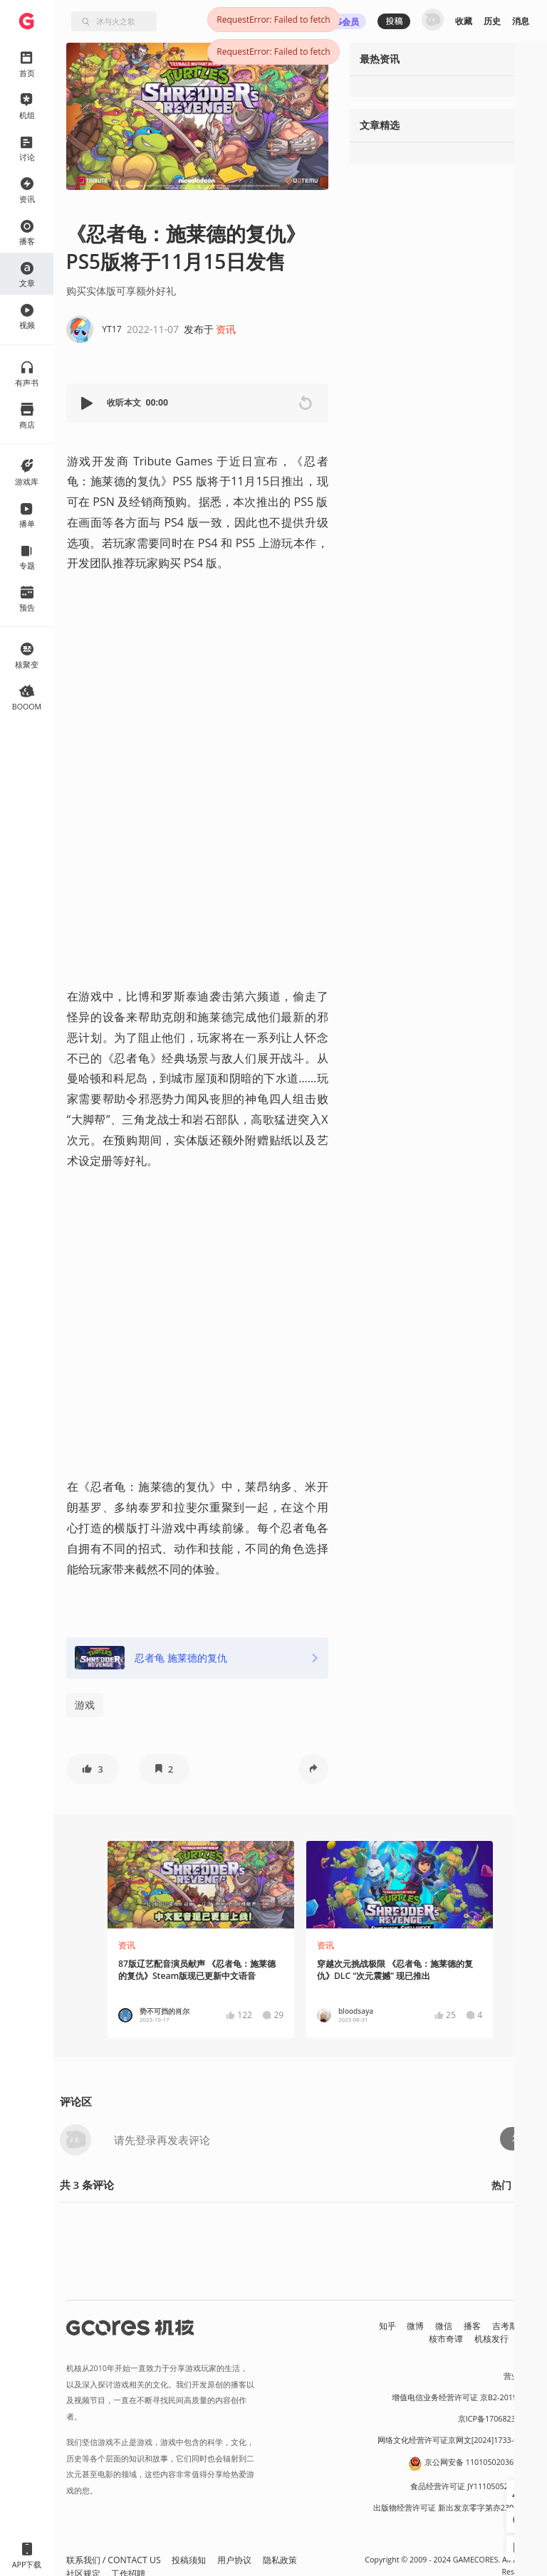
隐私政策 (280, 2560)
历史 (492, 21)
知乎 (387, 2326)
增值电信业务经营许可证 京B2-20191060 (463, 2397)
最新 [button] (531, 2185)
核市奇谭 (446, 2339)
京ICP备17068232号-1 (496, 2419)
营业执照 (519, 2376)
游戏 (85, 1704)
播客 (472, 2326)
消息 (520, 21)
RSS (527, 2339)
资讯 (226, 329)
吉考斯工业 (513, 2326)
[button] (88, 403)
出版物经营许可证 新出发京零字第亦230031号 (454, 2508)
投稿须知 (189, 2560)
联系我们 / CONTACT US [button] (113, 2560)
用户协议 (234, 2560)
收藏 (463, 21)
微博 (415, 2326)
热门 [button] (501, 2185)
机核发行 (491, 2339)
